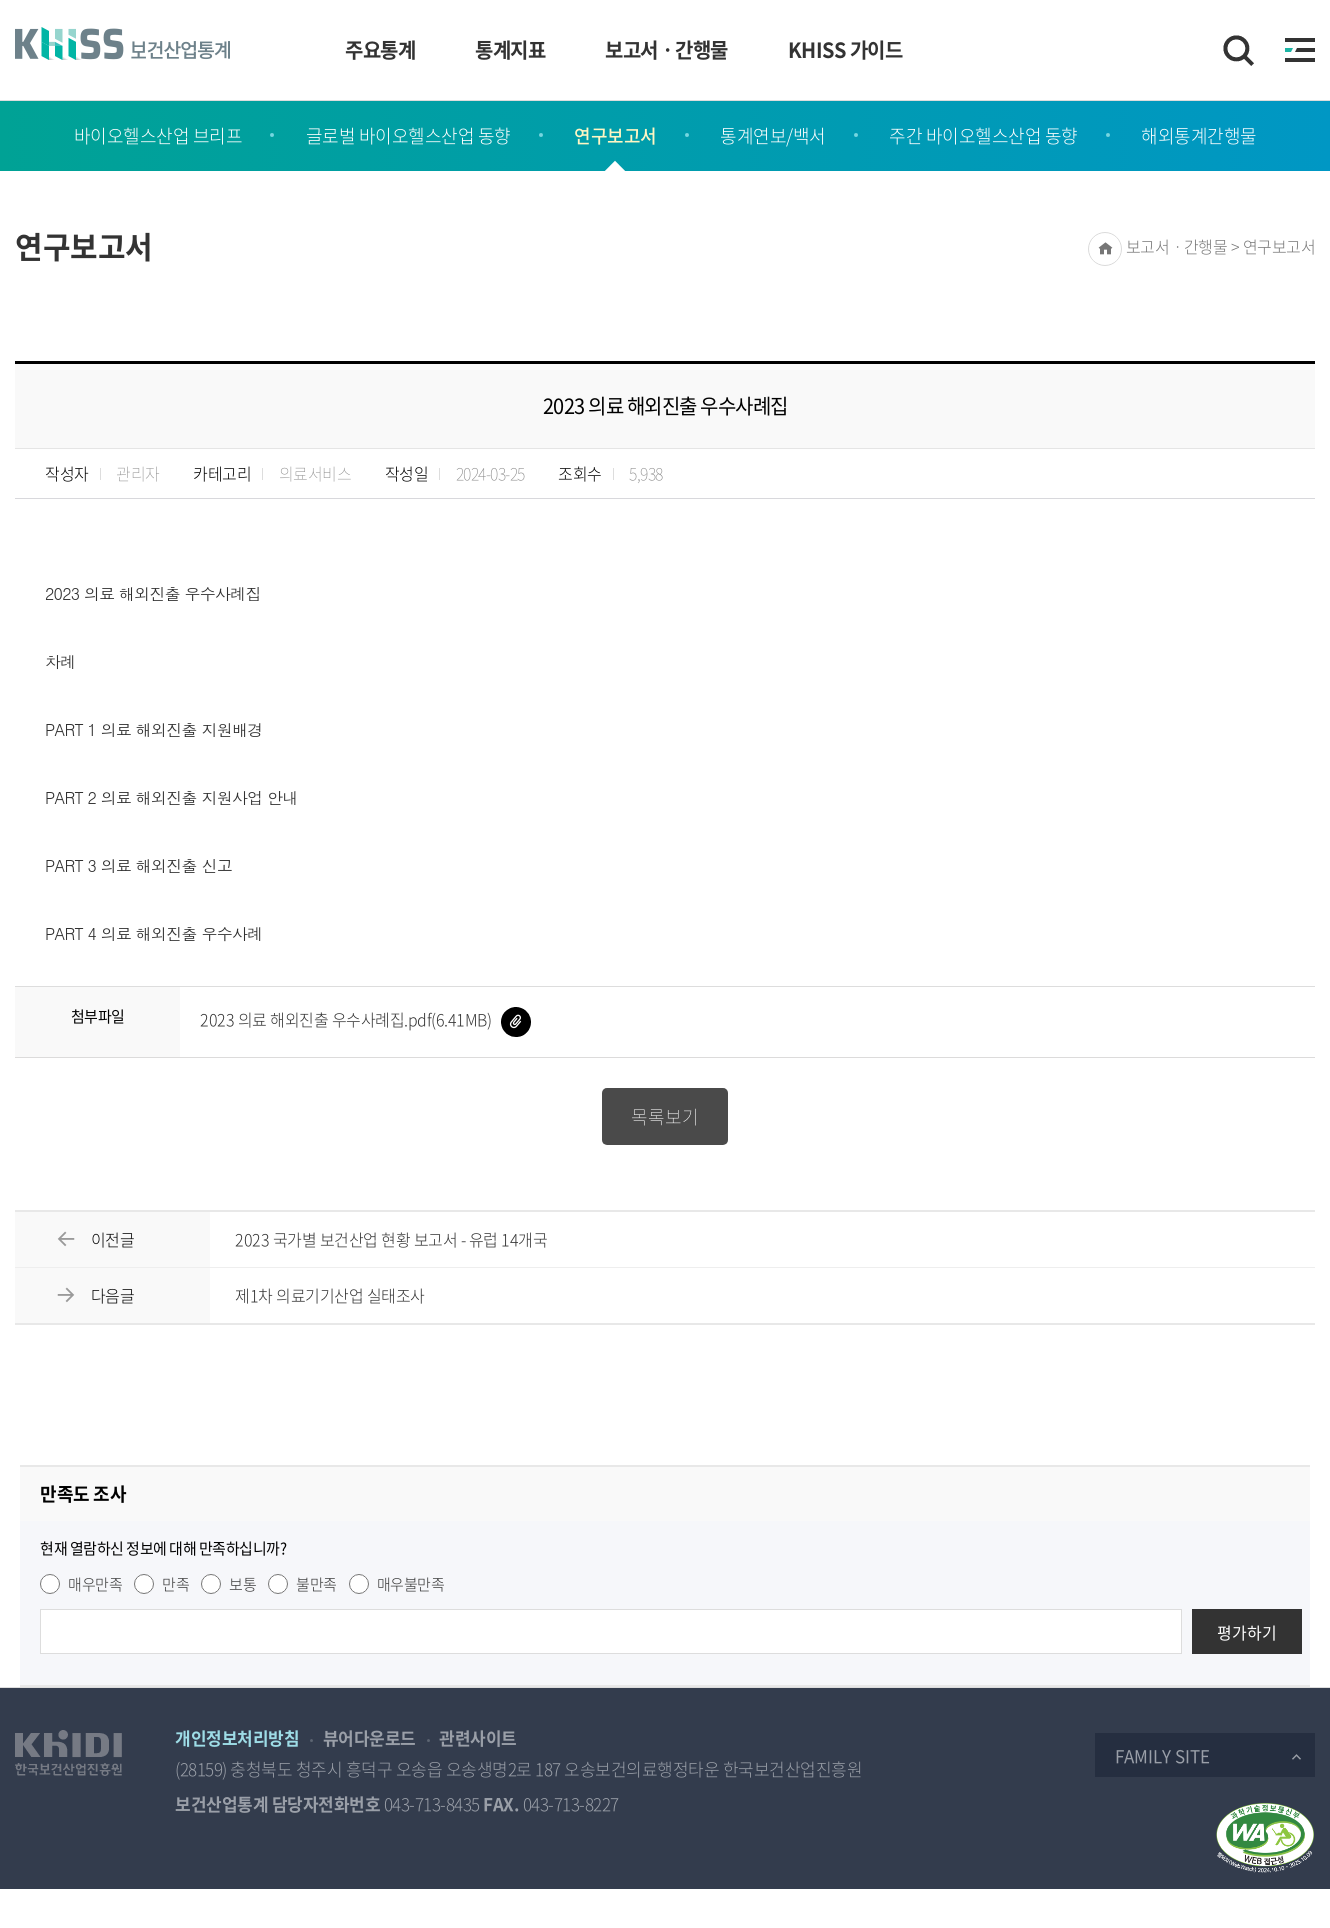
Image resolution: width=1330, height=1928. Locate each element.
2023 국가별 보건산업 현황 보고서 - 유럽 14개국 (391, 1239)
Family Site (1162, 1755)
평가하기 (1247, 1632)
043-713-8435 (432, 1803)
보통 (242, 1584)
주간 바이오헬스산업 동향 (983, 135)
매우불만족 (411, 1584)
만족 (175, 1584)
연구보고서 (615, 135)
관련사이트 (478, 1737)
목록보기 (665, 1116)
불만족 (316, 1584)
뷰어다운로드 (369, 1737)
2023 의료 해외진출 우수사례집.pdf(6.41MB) (365, 1019)
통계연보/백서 (773, 135)
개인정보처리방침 (237, 1737)
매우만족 (95, 1584)
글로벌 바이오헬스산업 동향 (408, 135)
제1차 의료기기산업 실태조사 (330, 1295)
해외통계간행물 (1199, 135)
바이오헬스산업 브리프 (158, 135)
